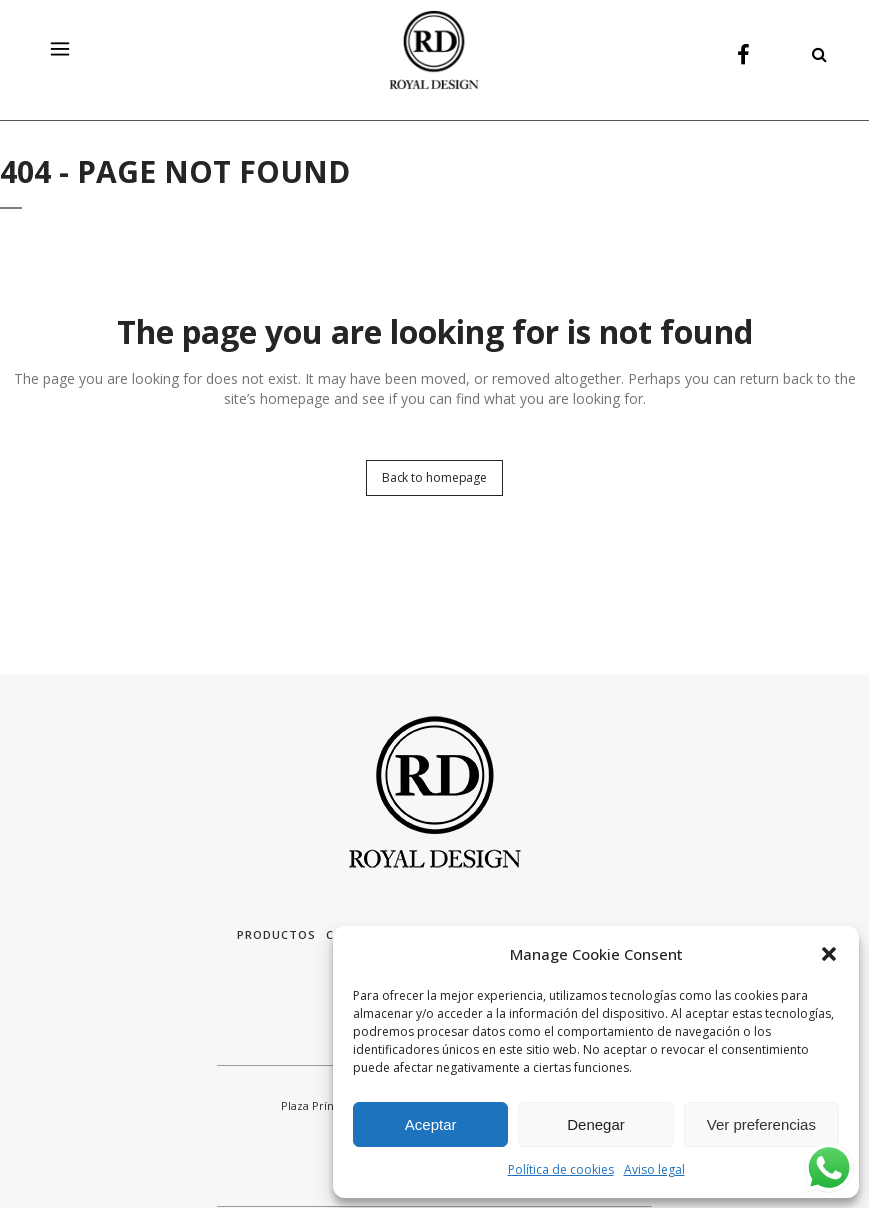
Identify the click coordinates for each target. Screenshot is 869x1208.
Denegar (596, 1124)
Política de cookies (561, 1169)
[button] (829, 954)
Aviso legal (654, 1169)
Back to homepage (434, 477)
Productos (276, 934)
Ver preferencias (761, 1124)
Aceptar (431, 1124)
